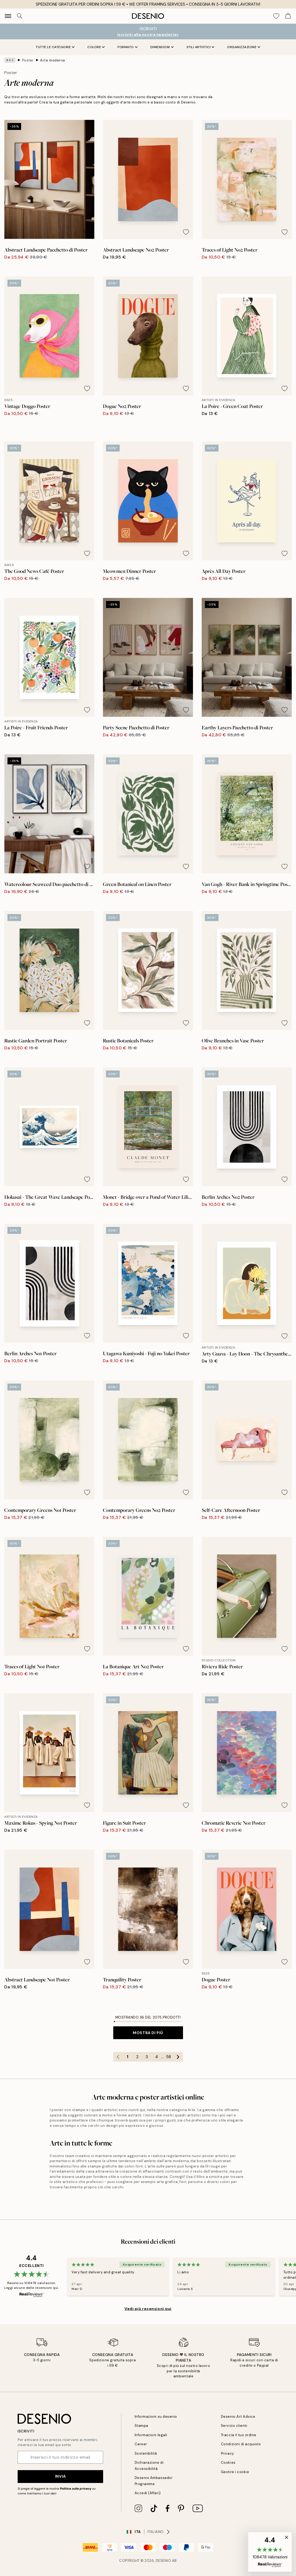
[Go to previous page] (118, 2057)
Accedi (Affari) (148, 2493)
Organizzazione (243, 47)
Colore (96, 47)
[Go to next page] (178, 2057)
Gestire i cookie (235, 2472)
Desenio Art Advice (238, 2416)
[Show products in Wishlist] (276, 16)
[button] (270, 2552)
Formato (128, 47)
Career (141, 2444)
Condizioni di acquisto (241, 2444)
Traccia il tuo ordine (238, 2435)
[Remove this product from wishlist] (87, 232)
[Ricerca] (20, 16)
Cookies (228, 2462)
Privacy (227, 2453)
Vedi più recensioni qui (148, 2308)
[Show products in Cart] (288, 16)
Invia (60, 2476)
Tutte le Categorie (55, 47)
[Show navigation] (8, 16)
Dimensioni (162, 47)
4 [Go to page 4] (156, 2056)
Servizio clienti (234, 2425)
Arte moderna (52, 60)
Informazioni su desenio (156, 2416)
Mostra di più (148, 2032)
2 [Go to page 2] (137, 2056)
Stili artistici (200, 47)
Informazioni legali (151, 2435)
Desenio (163, 2560)
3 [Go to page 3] (147, 2056)
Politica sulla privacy (76, 2488)
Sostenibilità (146, 2453)
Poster (28, 60)
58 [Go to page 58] (168, 2056)
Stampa (141, 2425)
